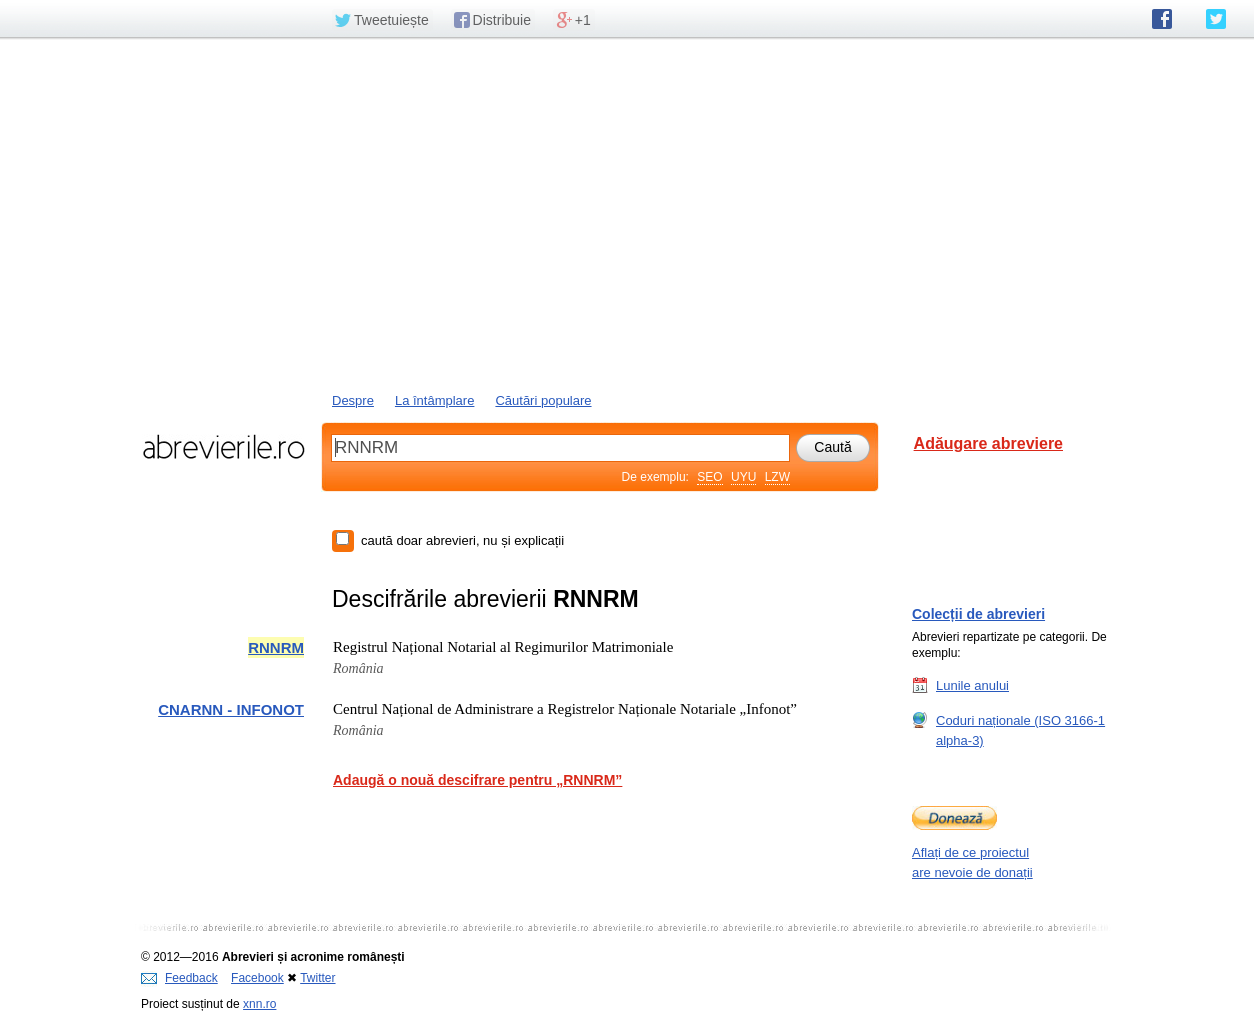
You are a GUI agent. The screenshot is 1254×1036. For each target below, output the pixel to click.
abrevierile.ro (223, 447)
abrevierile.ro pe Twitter (1216, 19)
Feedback (179, 978)
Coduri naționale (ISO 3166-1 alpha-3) (1020, 730)
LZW (777, 477)
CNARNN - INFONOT (231, 709)
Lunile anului (972, 685)
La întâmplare (435, 400)
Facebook (257, 978)
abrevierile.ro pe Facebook (1162, 19)
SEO (709, 477)
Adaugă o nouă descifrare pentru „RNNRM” (477, 780)
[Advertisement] (627, 213)
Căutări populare (543, 400)
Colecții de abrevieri (978, 614)
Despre (353, 400)
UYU (743, 477)
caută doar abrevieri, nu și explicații (462, 540)
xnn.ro (259, 1004)
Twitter (317, 978)
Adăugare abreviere (988, 443)
